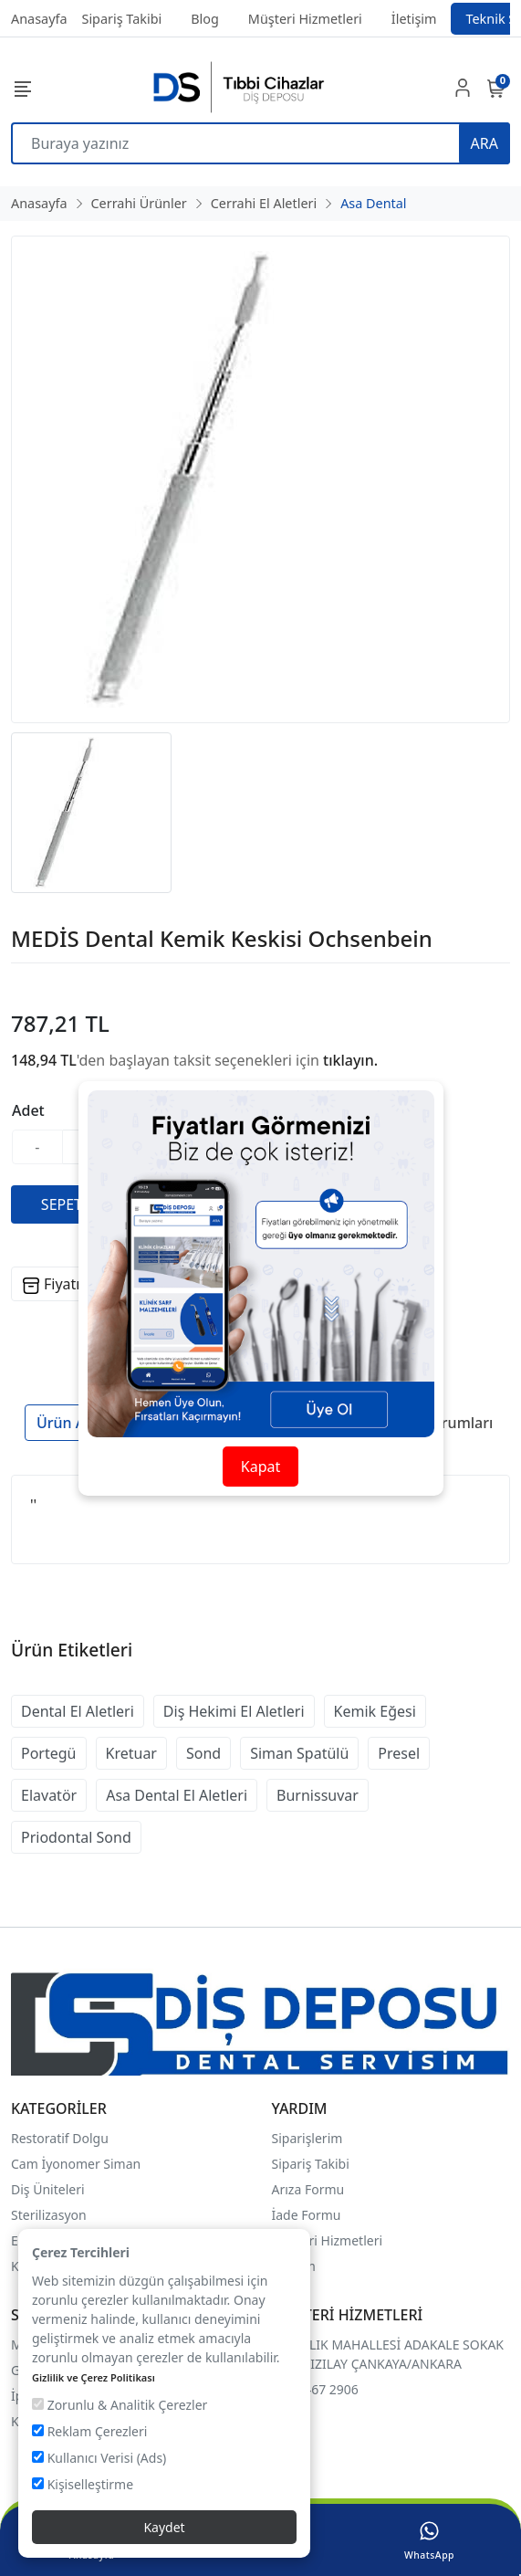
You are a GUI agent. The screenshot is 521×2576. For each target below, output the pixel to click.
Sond (203, 1753)
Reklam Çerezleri (89, 2431)
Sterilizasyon (49, 2215)
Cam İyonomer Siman (76, 2163)
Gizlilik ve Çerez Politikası (93, 2377)
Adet (28, 1110)
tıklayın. (350, 1060)
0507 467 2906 (315, 2389)
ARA (484, 143)
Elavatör (49, 1795)
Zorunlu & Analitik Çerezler (119, 2404)
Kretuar (131, 1753)
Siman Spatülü (299, 1753)
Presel (399, 1753)
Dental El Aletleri (77, 1711)
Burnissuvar (317, 1795)
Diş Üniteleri (48, 2189)
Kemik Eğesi (375, 1711)
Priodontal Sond (76, 1837)
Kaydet (163, 2527)
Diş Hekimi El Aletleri (234, 1711)
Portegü (49, 1753)
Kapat (260, 1466)
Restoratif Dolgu (60, 2138)
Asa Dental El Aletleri (176, 1795)
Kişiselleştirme (82, 2484)
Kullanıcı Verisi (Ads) (99, 2457)
